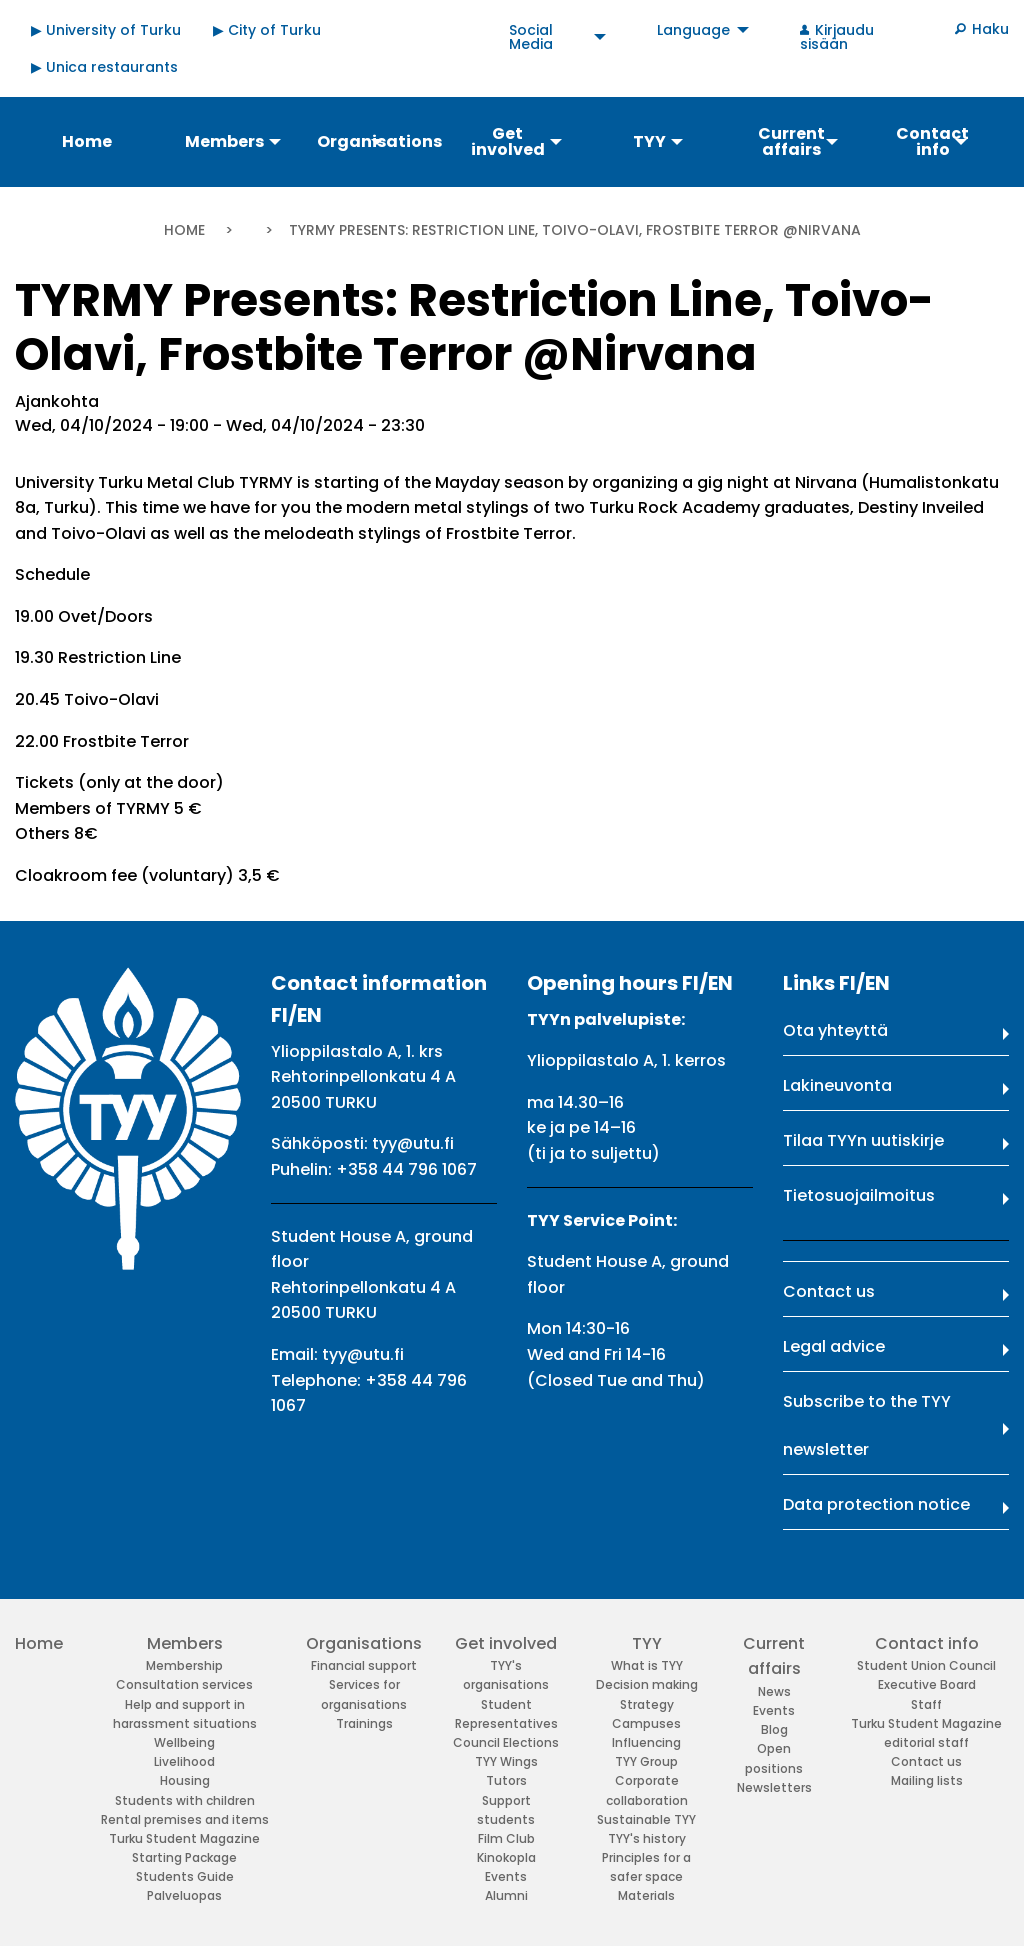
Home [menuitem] (87, 141)
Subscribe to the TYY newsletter (867, 1425)
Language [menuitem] (693, 30)
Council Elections (506, 1742)
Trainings (364, 1723)
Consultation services (184, 1684)
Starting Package (184, 1857)
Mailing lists (927, 1780)
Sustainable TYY (646, 1819)
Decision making (647, 1684)
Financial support (364, 1665)
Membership (184, 1665)
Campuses (646, 1723)
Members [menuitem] (224, 141)
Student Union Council (926, 1665)
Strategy (647, 1704)
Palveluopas (184, 1895)
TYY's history (647, 1838)
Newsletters (774, 1787)
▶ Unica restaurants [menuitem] (104, 67)
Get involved (506, 1643)
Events (506, 1876)
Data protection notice (876, 1504)
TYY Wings (506, 1761)
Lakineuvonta (837, 1085)
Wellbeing (184, 1742)
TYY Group (646, 1761)
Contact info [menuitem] (932, 141)
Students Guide (185, 1876)
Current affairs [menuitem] (791, 141)
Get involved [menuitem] (508, 141)
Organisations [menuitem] (378, 141)
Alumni (506, 1895)
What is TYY (647, 1665)
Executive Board (927, 1684)
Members (185, 1643)
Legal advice (834, 1346)
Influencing (646, 1742)
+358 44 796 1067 (406, 1169)
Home (184, 230)
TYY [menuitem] (649, 141)
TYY (647, 1643)
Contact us (829, 1291)
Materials (646, 1895)
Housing (185, 1780)
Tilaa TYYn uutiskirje (863, 1140)
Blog (774, 1729)
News (774, 1691)
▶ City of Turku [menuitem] (267, 30)
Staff (926, 1704)
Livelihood (184, 1761)
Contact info (927, 1643)
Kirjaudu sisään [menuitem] (837, 37)
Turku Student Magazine (184, 1838)
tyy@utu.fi (413, 1143)
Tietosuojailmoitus (859, 1195)
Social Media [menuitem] (531, 37)
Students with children (185, 1800)
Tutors (506, 1780)
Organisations (364, 1643)
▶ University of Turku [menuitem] (106, 30)
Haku (990, 29)
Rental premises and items (185, 1819)
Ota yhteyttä (835, 1030)
